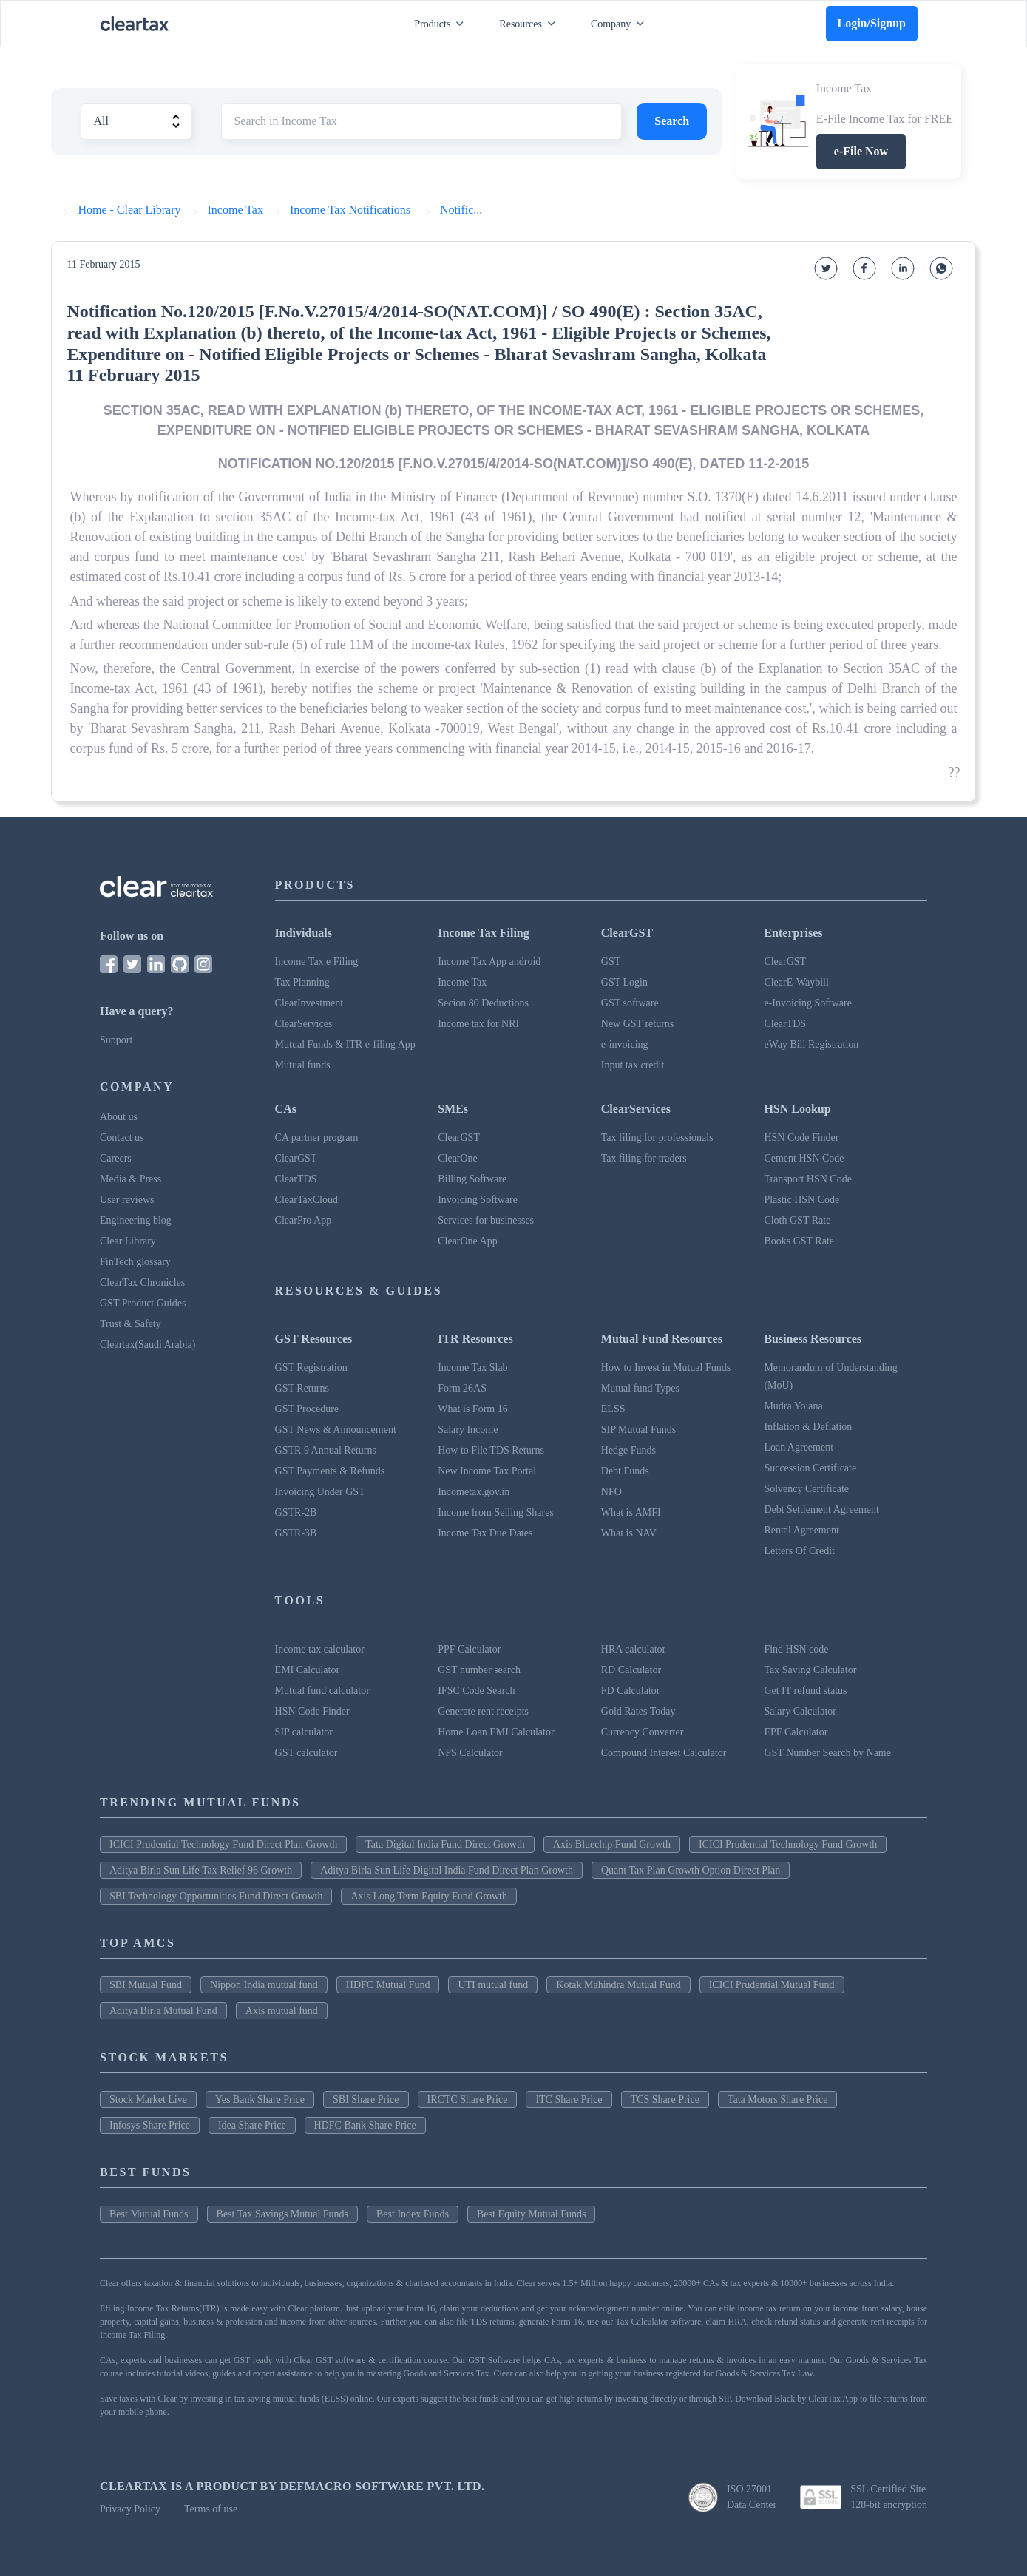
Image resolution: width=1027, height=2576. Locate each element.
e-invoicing (624, 1044)
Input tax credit (633, 1065)
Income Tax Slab (472, 1367)
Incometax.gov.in (473, 1491)
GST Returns (302, 1388)
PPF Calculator (469, 1649)
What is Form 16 (473, 1408)
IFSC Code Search (476, 1690)
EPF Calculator (795, 1732)
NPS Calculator (470, 1752)
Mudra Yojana (793, 1405)
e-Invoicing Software (808, 1003)
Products (442, 24)
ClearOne (458, 1158)
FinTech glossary (135, 1261)
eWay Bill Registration (811, 1044)
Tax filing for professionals (657, 1137)
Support (116, 1039)
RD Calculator (631, 1669)
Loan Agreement (798, 1447)
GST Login (624, 982)
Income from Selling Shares (496, 1512)
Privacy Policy (130, 2509)
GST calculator (306, 1752)
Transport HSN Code (808, 1178)
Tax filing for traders (644, 1158)
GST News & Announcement (335, 1429)
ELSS (613, 1408)
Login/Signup (872, 23)
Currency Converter (642, 1732)
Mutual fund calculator (322, 1690)
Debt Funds (625, 1471)
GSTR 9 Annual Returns (325, 1450)
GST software (630, 1003)
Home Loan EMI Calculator (496, 1732)
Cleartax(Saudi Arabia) (147, 1344)
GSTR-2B (296, 1512)
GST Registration (311, 1367)
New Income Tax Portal (487, 1471)
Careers (116, 1158)
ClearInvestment (309, 1003)
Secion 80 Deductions (483, 1003)
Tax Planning (302, 982)
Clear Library (128, 1241)
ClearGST (785, 961)
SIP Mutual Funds (638, 1429)
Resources (530, 24)
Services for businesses (486, 1220)
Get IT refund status (805, 1690)
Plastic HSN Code (801, 1199)
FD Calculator (630, 1690)
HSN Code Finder (801, 1137)
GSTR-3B (296, 1533)
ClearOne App (467, 1241)
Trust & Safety (130, 1323)
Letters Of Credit (799, 1550)
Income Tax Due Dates (485, 1533)
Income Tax (462, 982)
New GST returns (637, 1023)
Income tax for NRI (478, 1023)
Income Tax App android (489, 961)
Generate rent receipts (483, 1711)
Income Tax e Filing (317, 961)
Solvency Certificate (806, 1488)
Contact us (122, 1137)
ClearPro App (303, 1220)
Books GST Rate (799, 1241)
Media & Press (130, 1178)
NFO (611, 1491)
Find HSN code (796, 1649)
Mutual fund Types (640, 1388)
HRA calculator (633, 1649)
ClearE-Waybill (796, 982)
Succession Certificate (810, 1468)
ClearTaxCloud (306, 1199)
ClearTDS (785, 1023)
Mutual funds (303, 1065)
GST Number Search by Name (827, 1752)
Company (620, 24)
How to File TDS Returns (491, 1450)
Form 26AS (462, 1388)
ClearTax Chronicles (142, 1282)
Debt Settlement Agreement (821, 1509)
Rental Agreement (801, 1530)
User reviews (127, 1199)
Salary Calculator (800, 1711)
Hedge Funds (628, 1450)
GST (610, 961)
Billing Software (472, 1178)
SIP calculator (304, 1732)
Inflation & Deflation (808, 1426)
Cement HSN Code (804, 1158)
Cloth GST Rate (797, 1220)
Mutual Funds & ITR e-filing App (345, 1044)
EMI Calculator (307, 1669)
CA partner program (317, 1137)
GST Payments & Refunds (330, 1471)
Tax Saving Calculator (810, 1669)
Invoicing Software (478, 1199)
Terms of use (210, 2509)
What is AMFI (631, 1512)
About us (119, 1116)
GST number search (479, 1669)
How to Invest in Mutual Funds (666, 1367)
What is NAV (629, 1533)
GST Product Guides (143, 1303)
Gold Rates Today (638, 1711)
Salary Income (468, 1429)
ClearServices (304, 1023)
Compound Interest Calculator (664, 1752)
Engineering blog (136, 1220)
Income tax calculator (320, 1649)
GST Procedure (307, 1408)
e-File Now (861, 151)
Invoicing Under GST (320, 1491)
